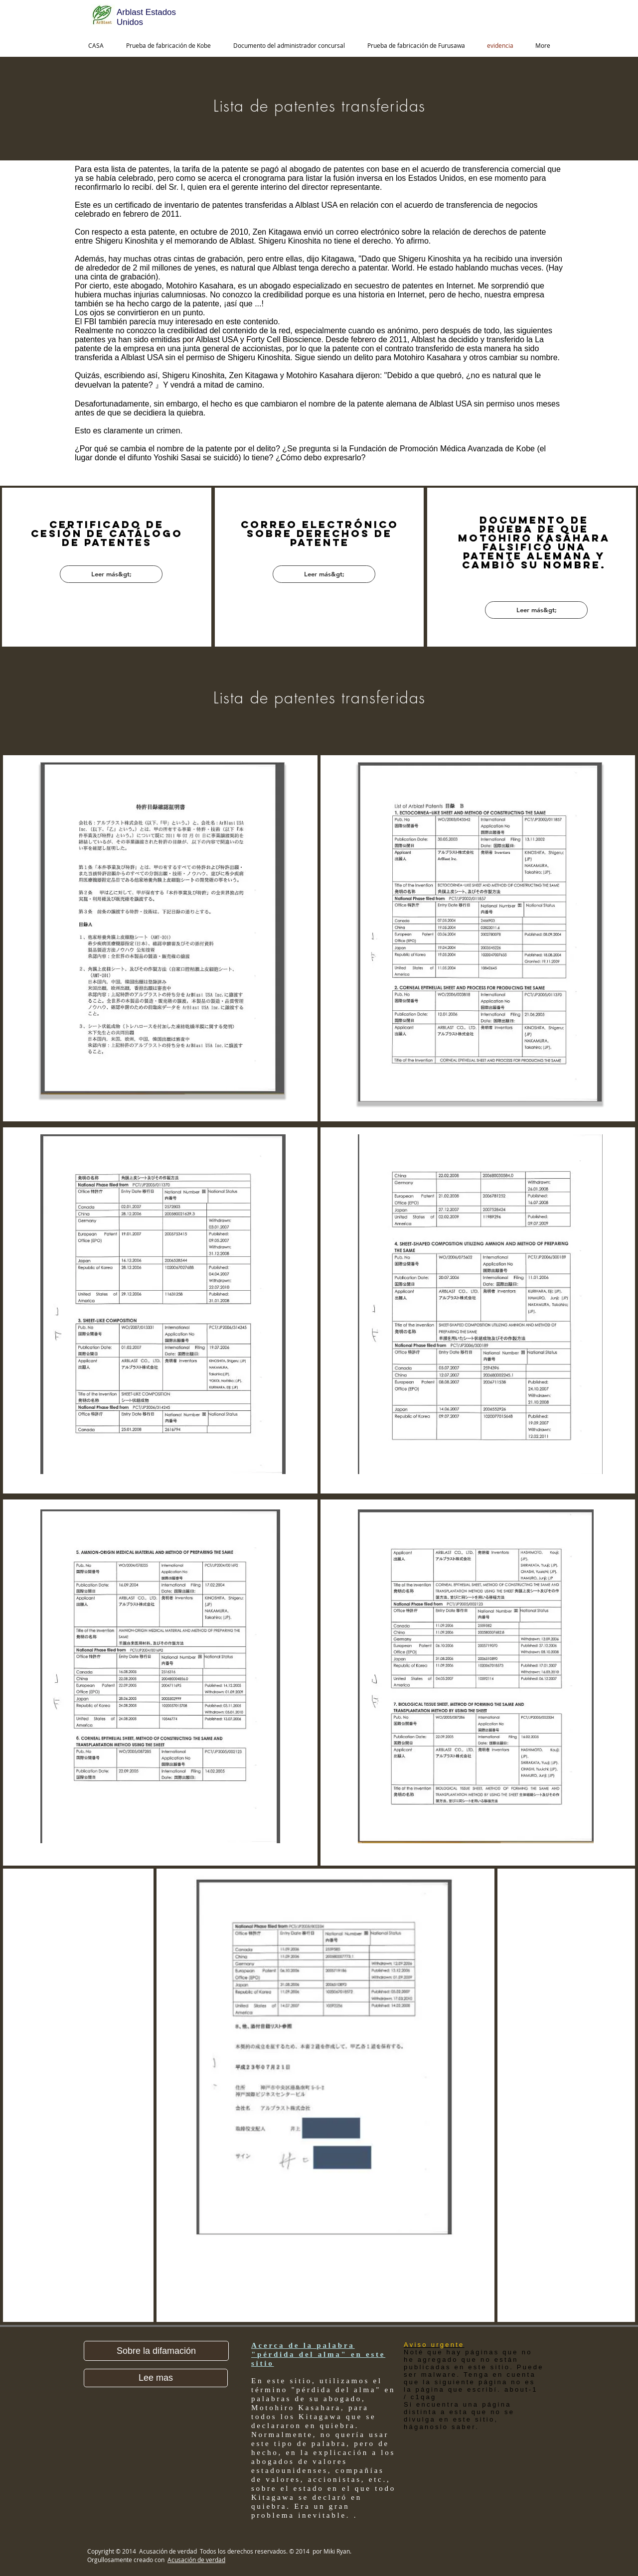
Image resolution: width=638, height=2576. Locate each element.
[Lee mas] (156, 2378)
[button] (156, 2351)
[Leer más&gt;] (111, 574)
